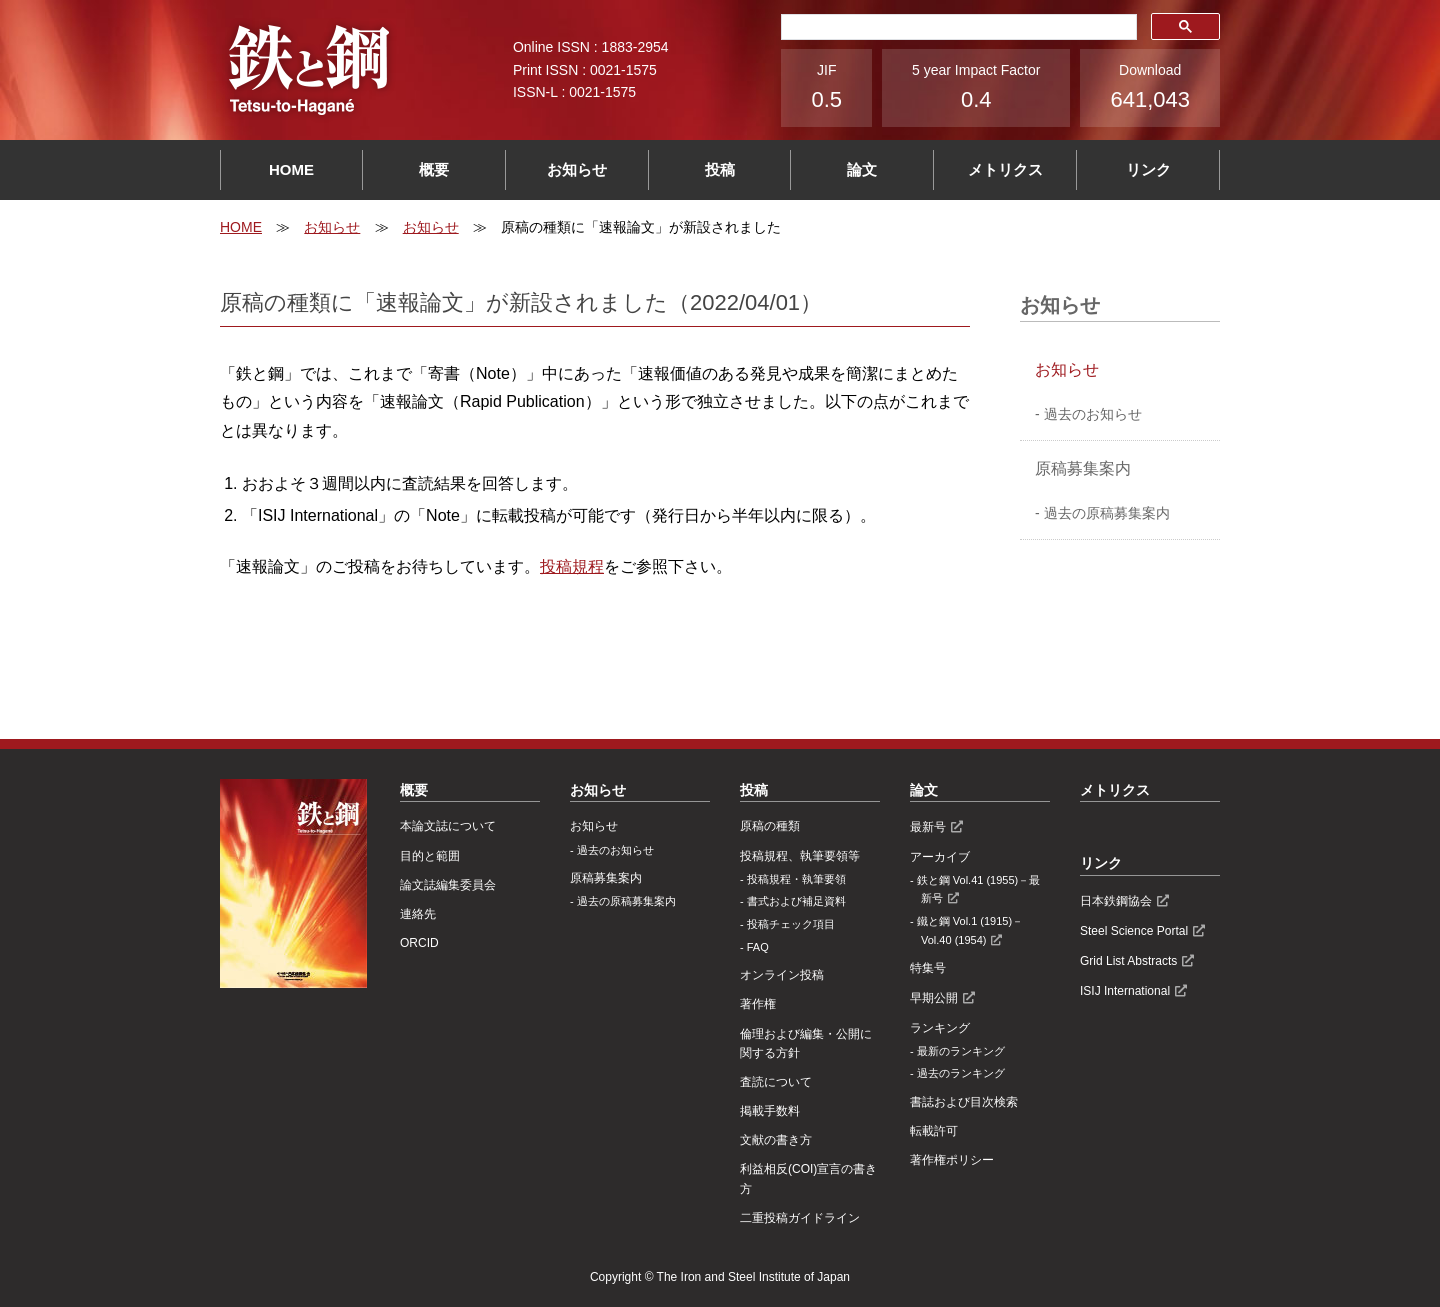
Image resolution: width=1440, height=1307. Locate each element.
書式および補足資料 (796, 901)
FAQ (758, 947)
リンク (1148, 169)
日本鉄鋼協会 (1116, 901)
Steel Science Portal (1134, 931)
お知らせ (577, 169)
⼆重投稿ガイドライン (800, 1218)
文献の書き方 (776, 1140)
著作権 (758, 1004)
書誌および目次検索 (964, 1102)
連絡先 (418, 914)
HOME (291, 169)
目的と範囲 (430, 856)
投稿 (720, 169)
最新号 (928, 827)
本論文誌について (448, 826)
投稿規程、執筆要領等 (800, 856)
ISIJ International (1125, 991)
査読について (776, 1082)
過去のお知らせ (1093, 414)
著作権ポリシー (952, 1160)
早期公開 (934, 998)
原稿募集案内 (1083, 468)
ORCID (419, 943)
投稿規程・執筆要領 (796, 879)
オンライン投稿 (782, 975)
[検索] (957, 27)
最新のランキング (961, 1051)
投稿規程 (572, 566)
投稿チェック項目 (791, 924)
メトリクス (1005, 169)
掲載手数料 (770, 1111)
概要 (434, 169)
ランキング (940, 1028)
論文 (862, 169)
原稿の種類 (770, 826)
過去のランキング (961, 1073)
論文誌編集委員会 (448, 885)
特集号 (928, 968)
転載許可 (934, 1131)
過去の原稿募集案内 (1107, 513)
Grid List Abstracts (1128, 961)
